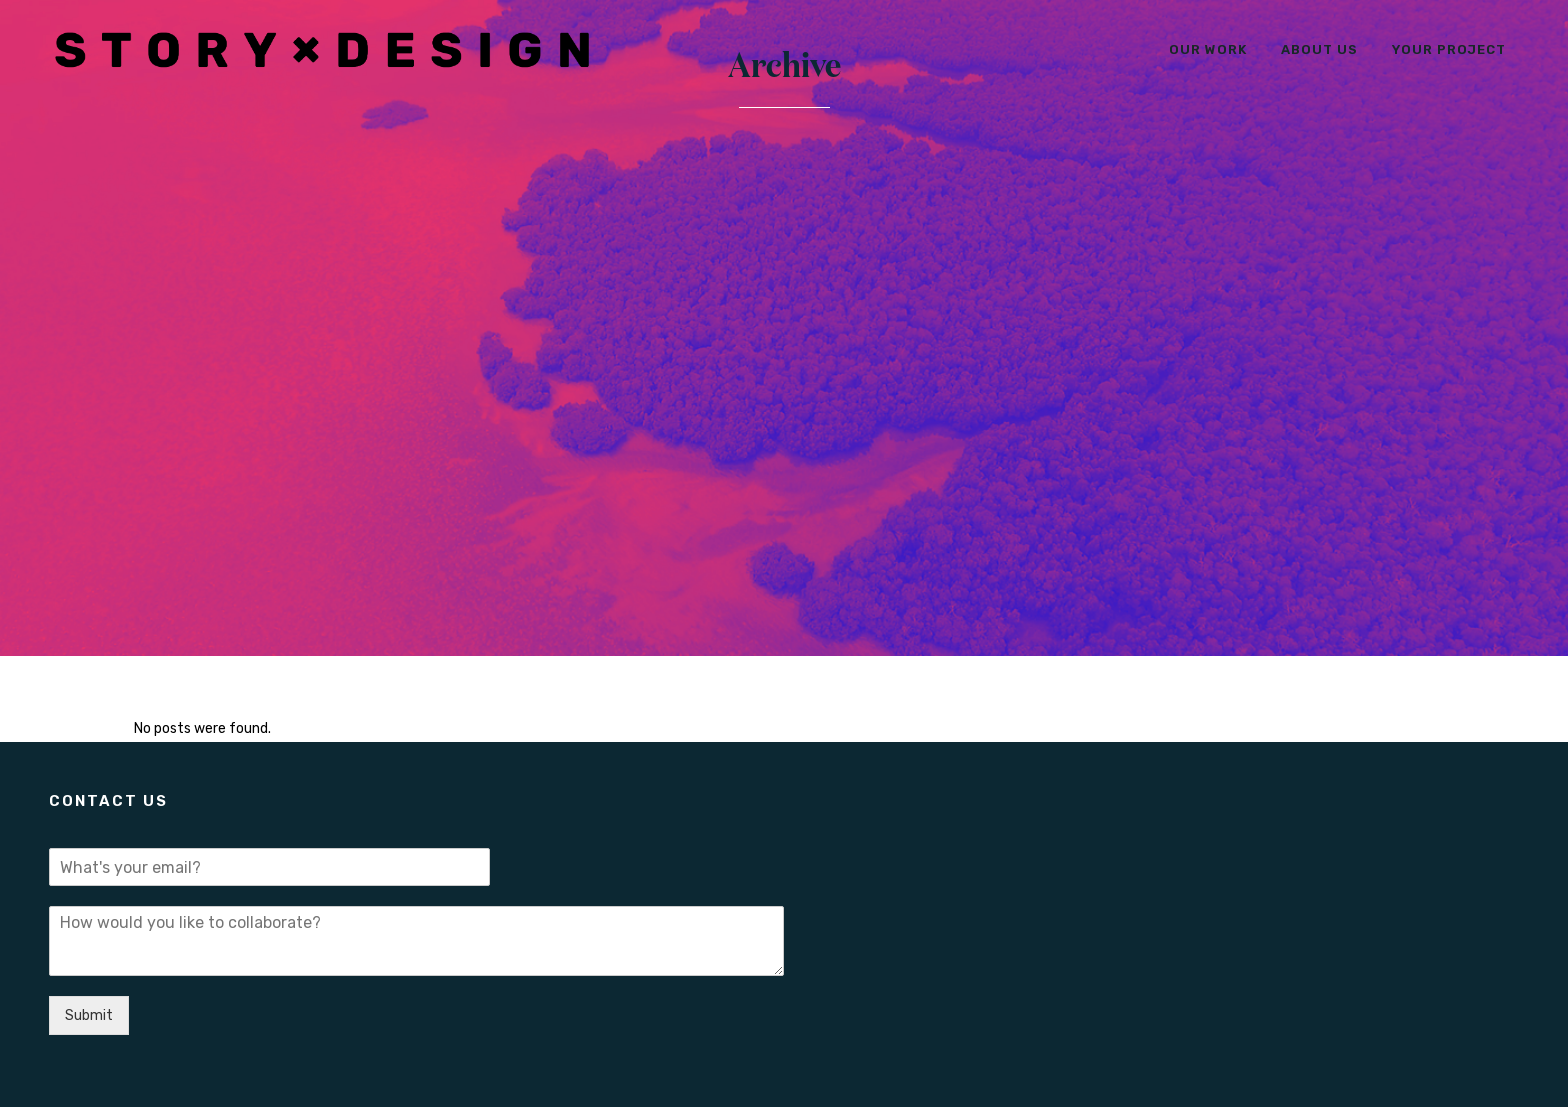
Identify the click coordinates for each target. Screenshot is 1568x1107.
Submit (89, 1015)
